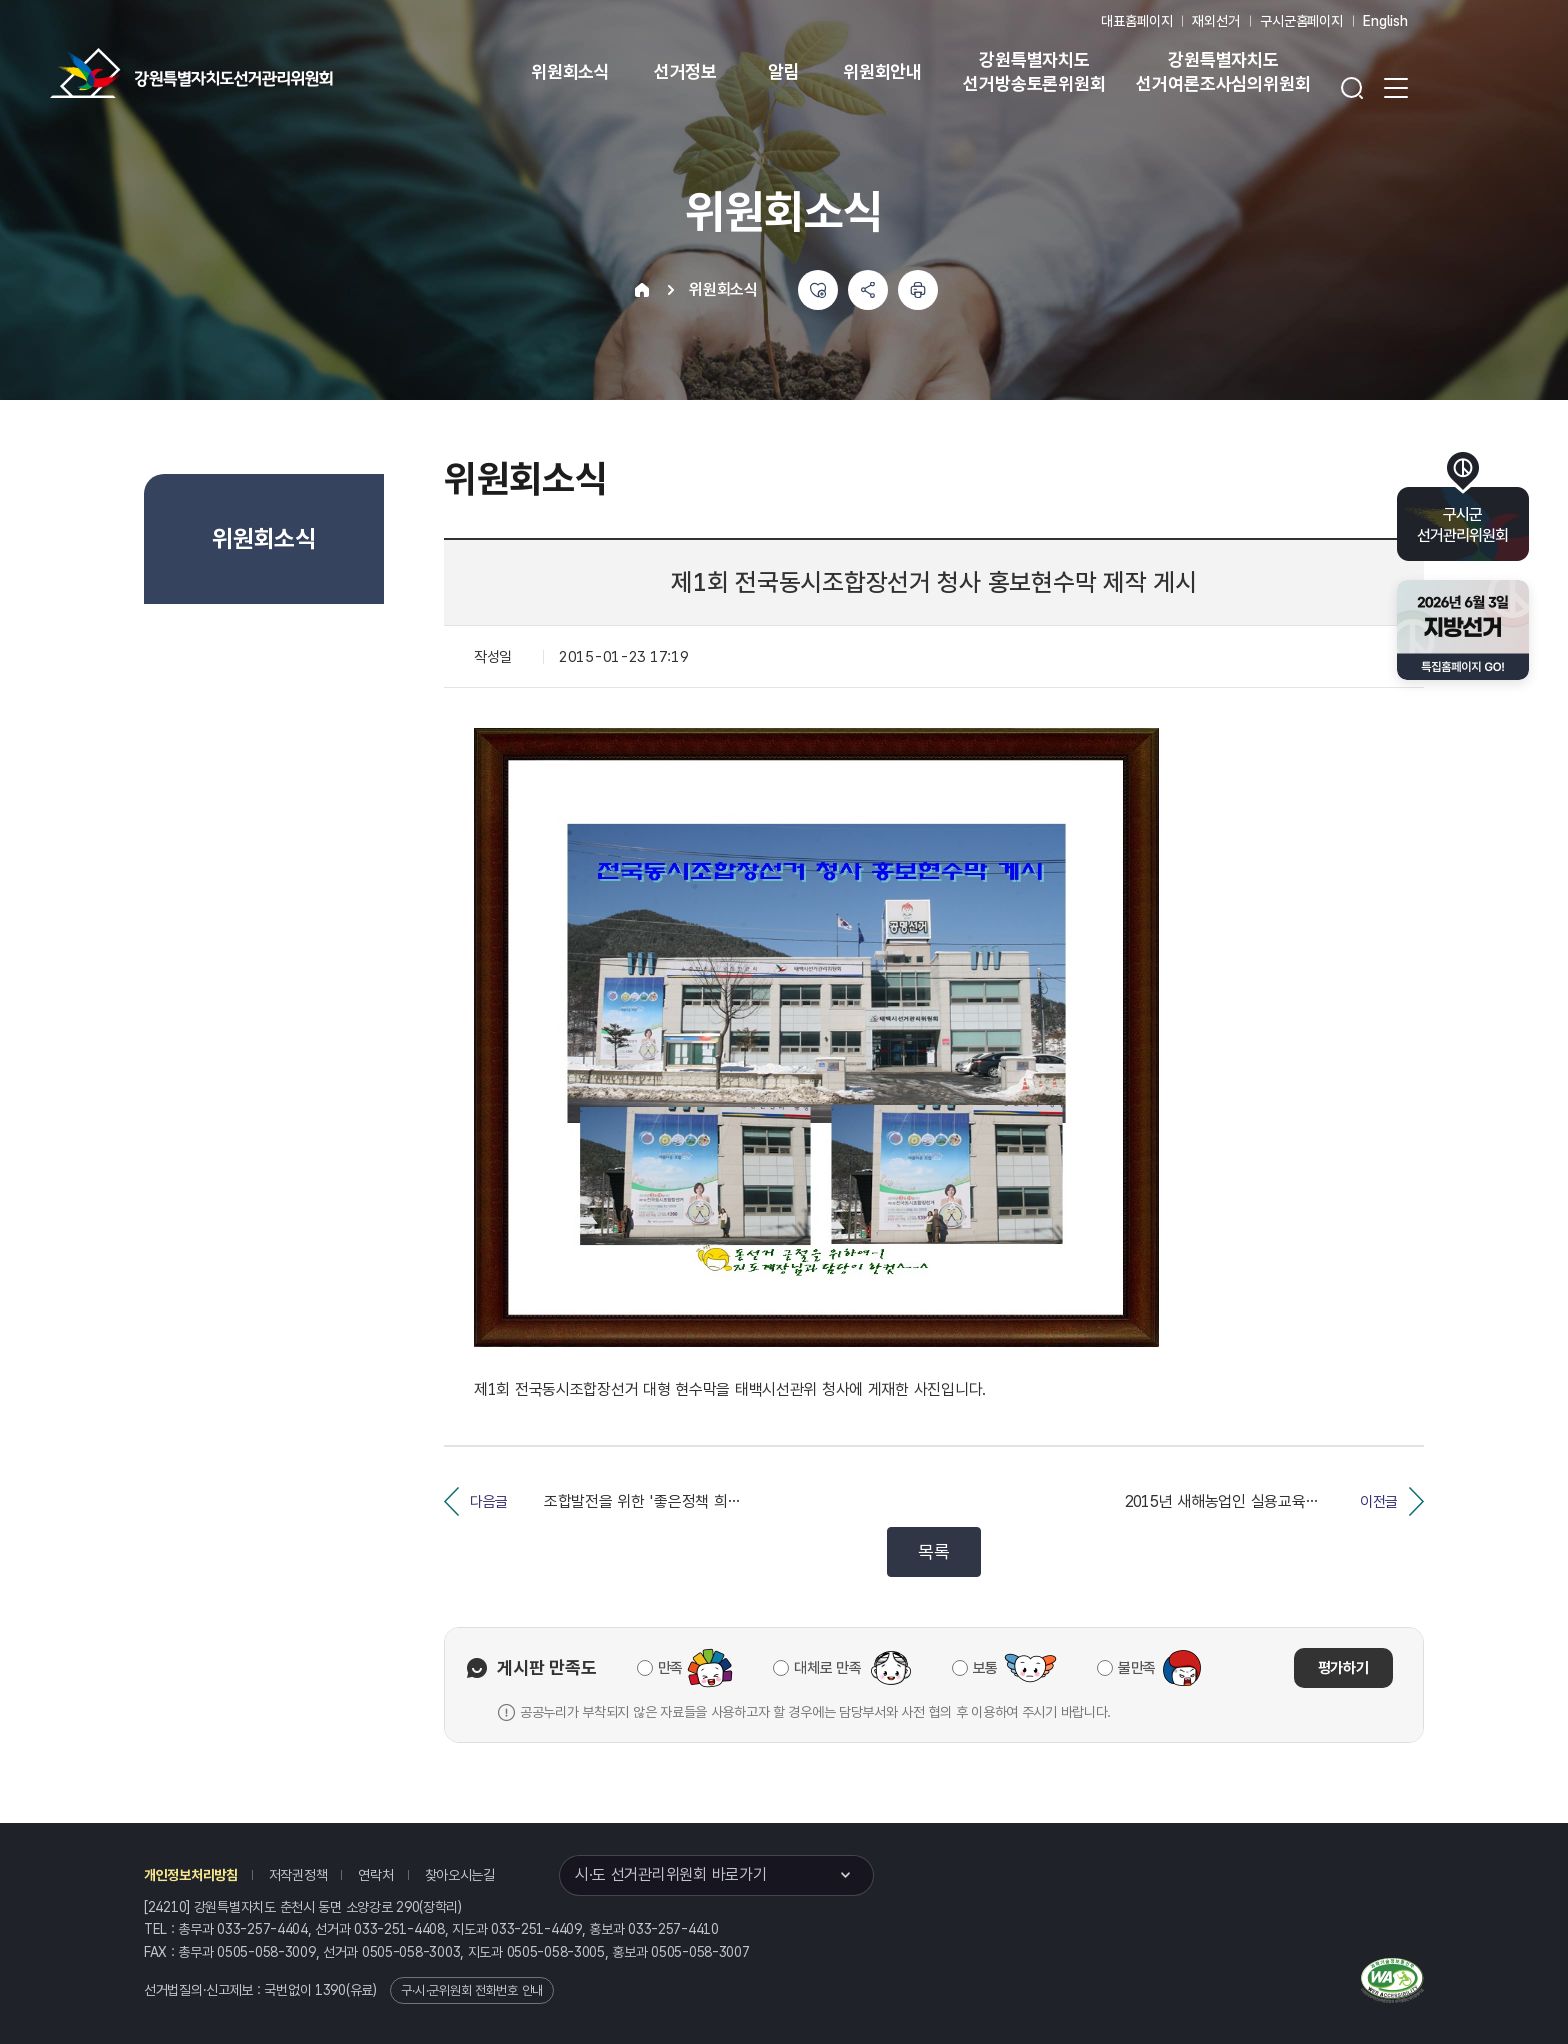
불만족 (1137, 1668)
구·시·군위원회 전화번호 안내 (472, 1990)
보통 (985, 1668)
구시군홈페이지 (1301, 21)
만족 (670, 1668)
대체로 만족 (827, 1668)
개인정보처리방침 (191, 1875)
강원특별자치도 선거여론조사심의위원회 (1223, 71)
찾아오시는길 (460, 1875)
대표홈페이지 (1136, 21)
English (1385, 21)
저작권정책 (298, 1875)
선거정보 (685, 71)
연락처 (375, 1875)
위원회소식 (570, 71)
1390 (330, 1990)
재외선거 (1215, 21)
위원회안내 (882, 71)
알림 (784, 71)
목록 (933, 1551)
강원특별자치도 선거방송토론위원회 (1034, 71)
